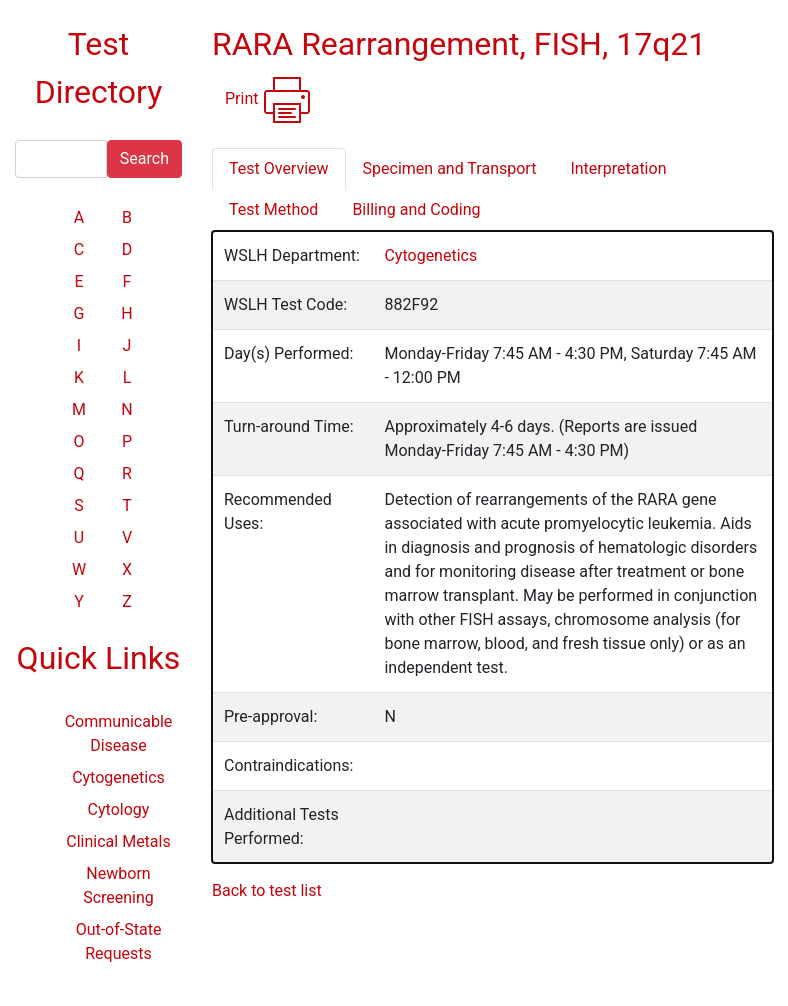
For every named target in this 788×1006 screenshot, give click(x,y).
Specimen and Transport (450, 168)
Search (144, 158)
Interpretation (618, 168)
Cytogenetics (118, 777)
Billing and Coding (416, 209)
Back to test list (267, 890)
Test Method (273, 209)
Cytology (119, 809)
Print (268, 100)
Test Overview (279, 168)
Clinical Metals (118, 841)
